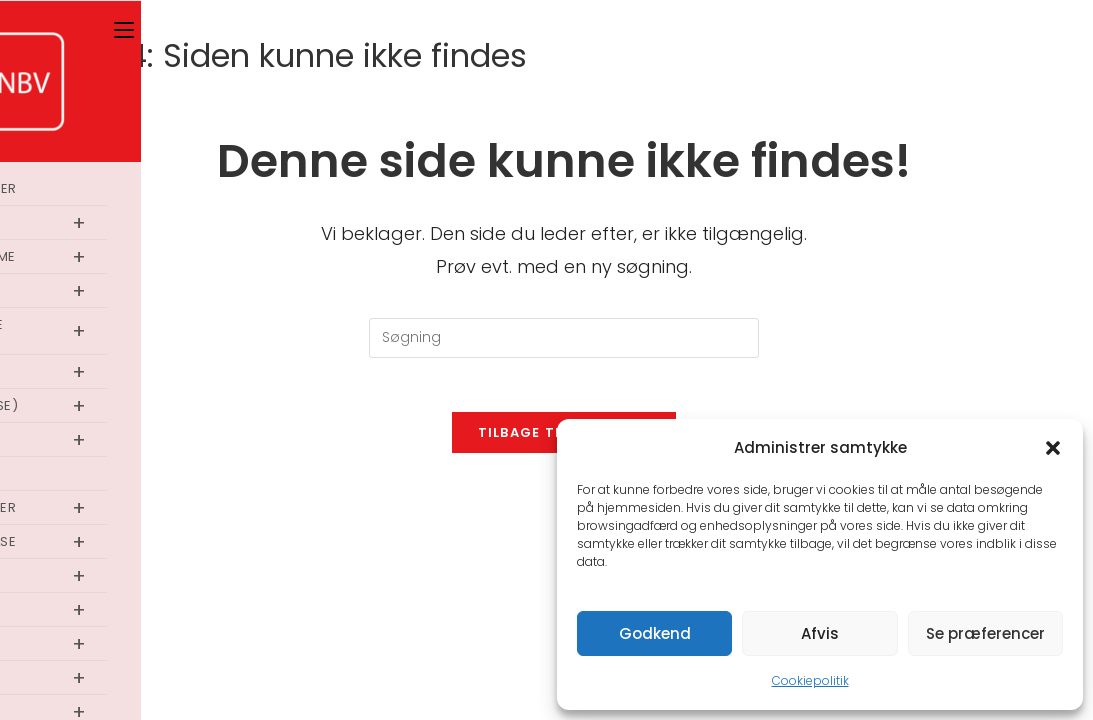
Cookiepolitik (810, 680)
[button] (1053, 448)
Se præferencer (985, 633)
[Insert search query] (564, 338)
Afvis (820, 633)
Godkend (655, 633)
